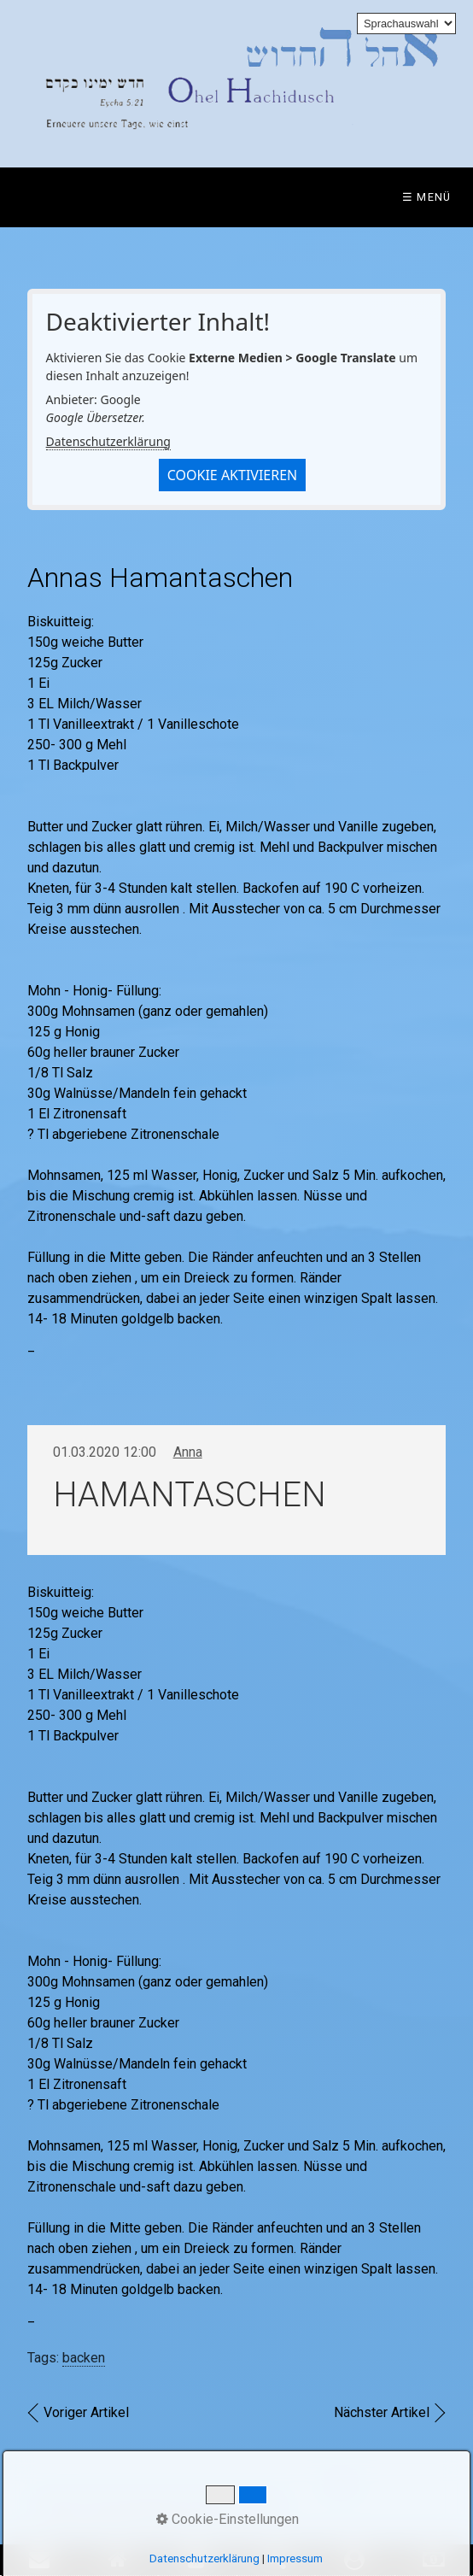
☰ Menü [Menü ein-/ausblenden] (427, 197)
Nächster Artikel (381, 2412)
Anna (187, 1452)
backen (83, 2358)
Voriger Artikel (86, 2412)
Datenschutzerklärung (108, 441)
